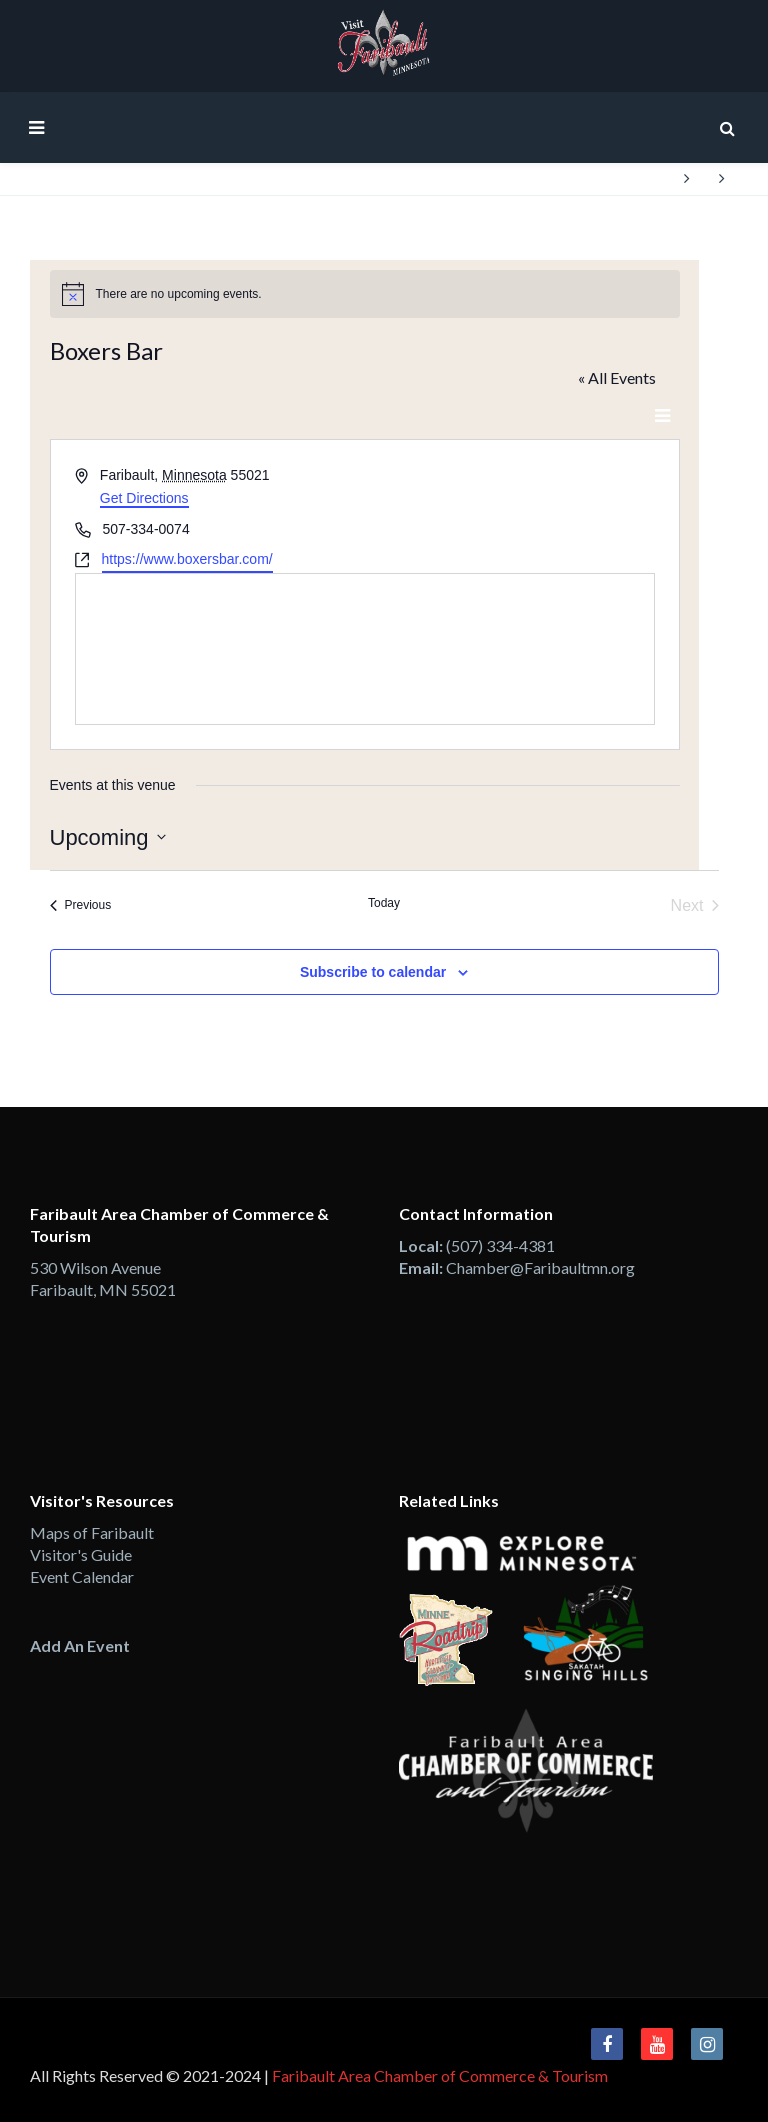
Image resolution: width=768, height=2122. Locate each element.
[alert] (365, 294)
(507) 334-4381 (500, 1245)
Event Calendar (82, 1576)
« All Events (617, 377)
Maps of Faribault (92, 1532)
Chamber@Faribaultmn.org (540, 1267)
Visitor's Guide (81, 1554)
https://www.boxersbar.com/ (187, 559)
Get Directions (144, 498)
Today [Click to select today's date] (384, 903)
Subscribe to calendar (373, 972)
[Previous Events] (81, 906)
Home (649, 178)
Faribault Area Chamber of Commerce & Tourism (440, 2075)
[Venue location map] (365, 649)
